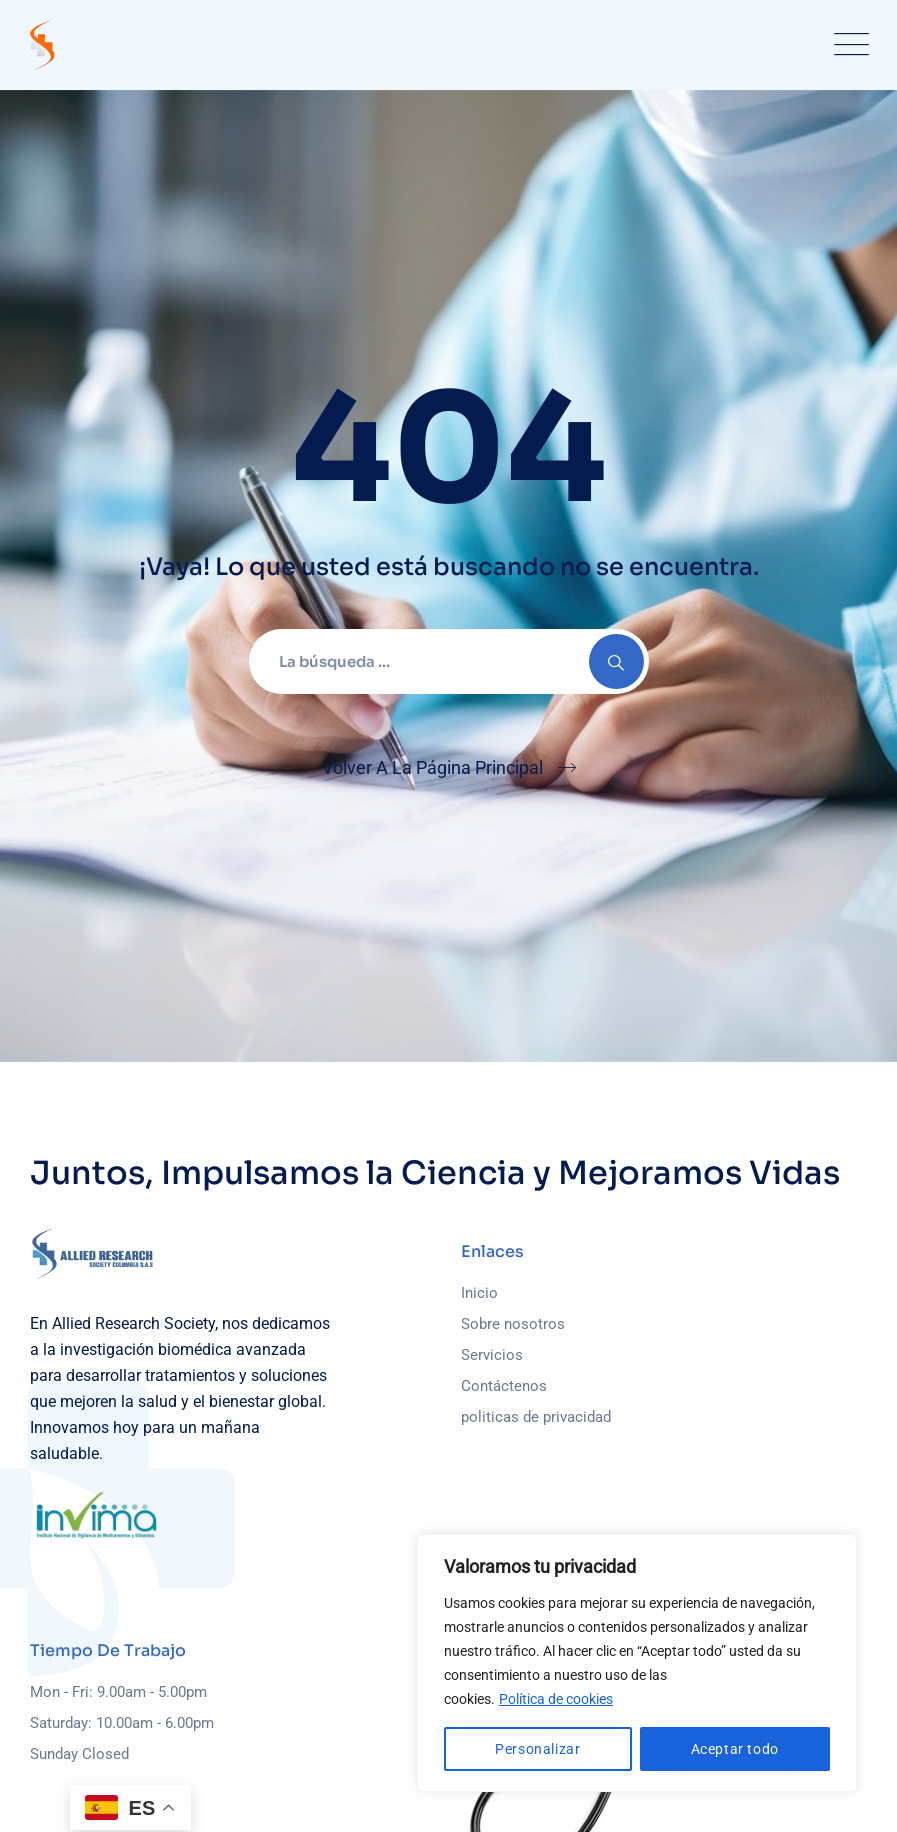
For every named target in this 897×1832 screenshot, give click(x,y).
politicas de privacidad (536, 1417)
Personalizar (537, 1749)
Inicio (479, 1293)
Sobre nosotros (513, 1324)
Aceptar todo (735, 1749)
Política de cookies (556, 1699)
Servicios (492, 1355)
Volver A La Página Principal (432, 767)
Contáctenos (504, 1386)
